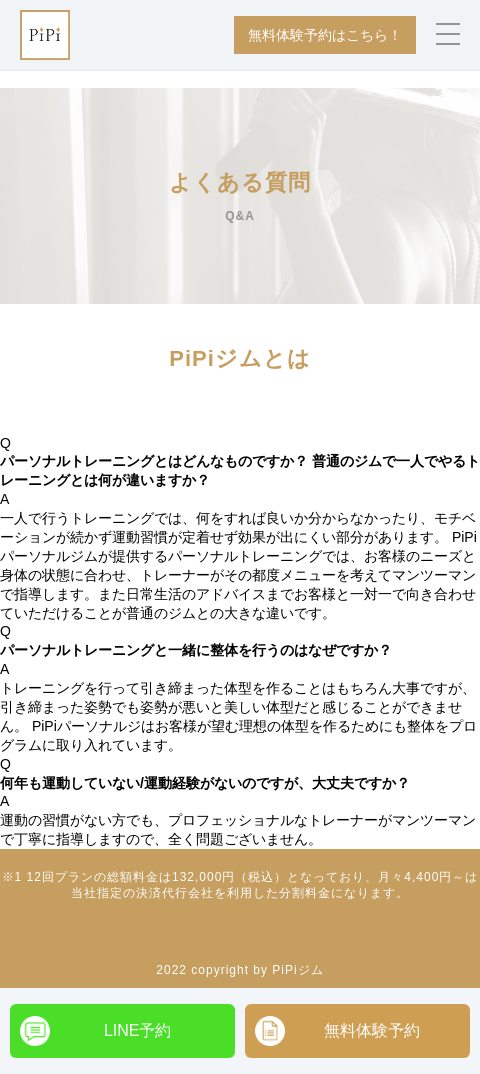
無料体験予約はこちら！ (325, 35)
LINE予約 (138, 1030)
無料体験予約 (372, 1030)
